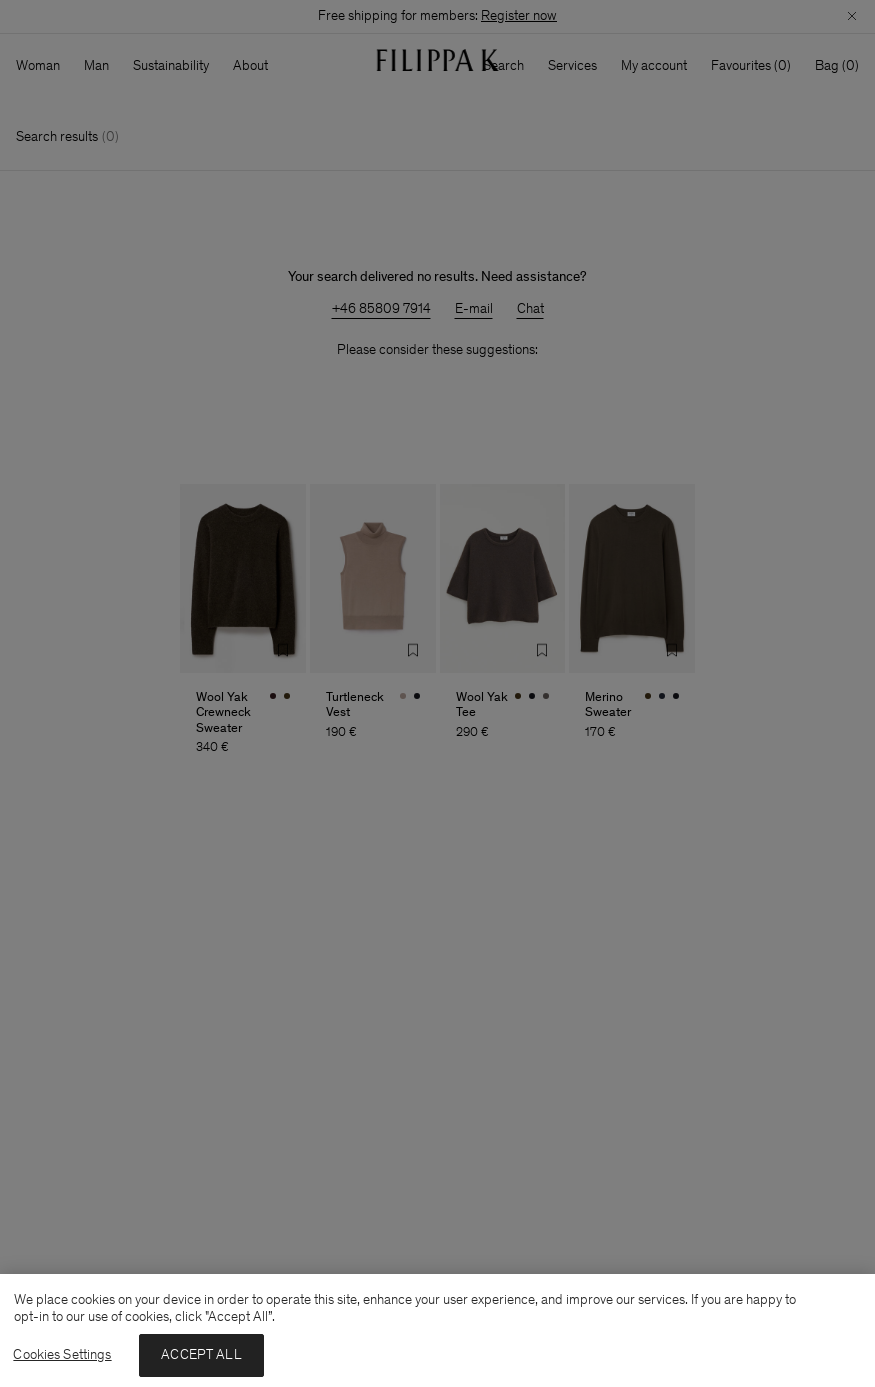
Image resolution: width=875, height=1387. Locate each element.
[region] (437, 1330)
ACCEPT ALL (201, 1354)
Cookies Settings (62, 1354)
